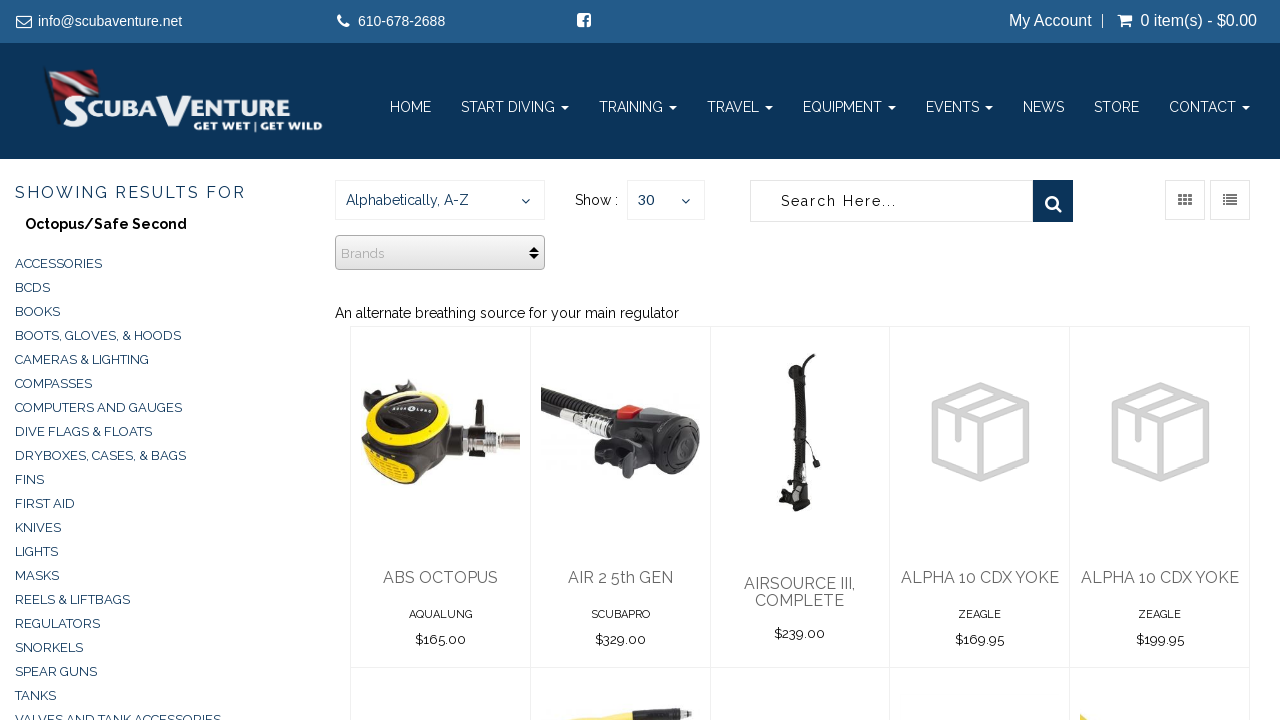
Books (37, 311)
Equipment (849, 107)
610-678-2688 (401, 21)
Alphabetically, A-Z (407, 200)
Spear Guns (56, 671)
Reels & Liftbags (72, 599)
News (1043, 107)
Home (410, 107)
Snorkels (49, 647)
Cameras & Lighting (82, 359)
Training (638, 107)
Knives (38, 527)
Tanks (35, 695)
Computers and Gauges (98, 407)
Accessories (58, 263)
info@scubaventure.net (110, 21)
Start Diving (515, 107)
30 (646, 199)
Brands (362, 253)
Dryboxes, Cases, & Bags (100, 455)
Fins (29, 479)
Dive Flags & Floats (83, 431)
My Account (1050, 21)
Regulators (57, 623)
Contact (1209, 107)
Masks (37, 575)
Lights (36, 551)
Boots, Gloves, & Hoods (98, 335)
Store (1116, 107)
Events (959, 107)
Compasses (53, 383)
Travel (740, 107)
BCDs (32, 287)
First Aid (45, 503)
